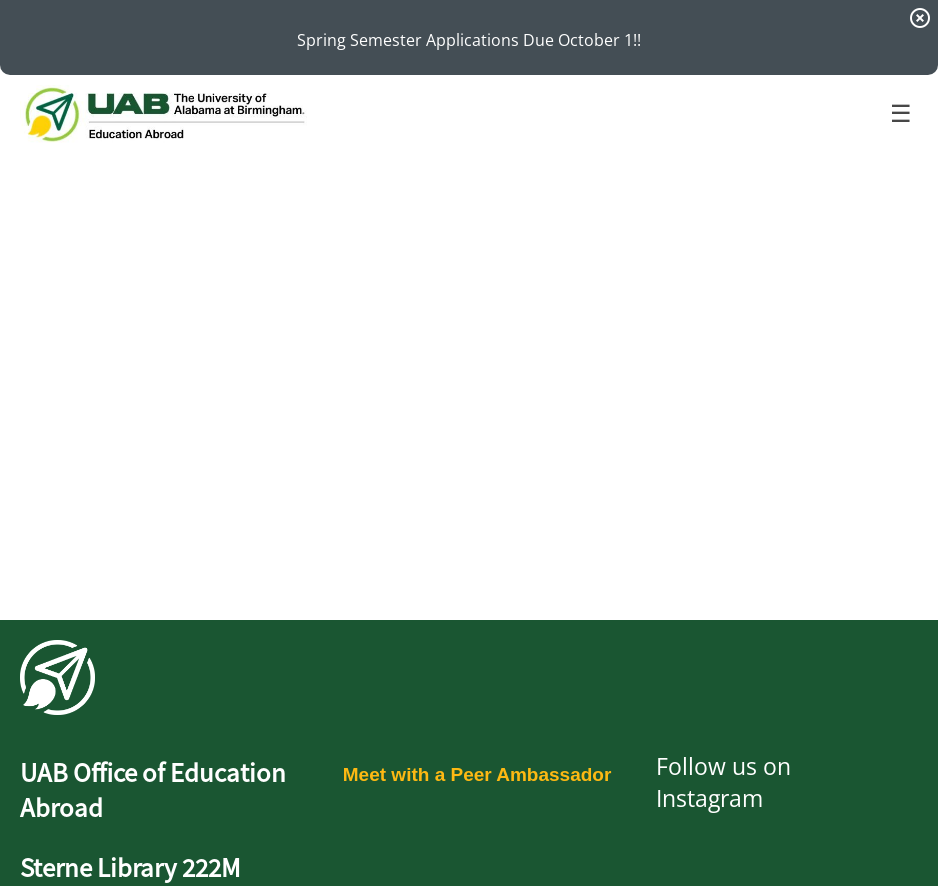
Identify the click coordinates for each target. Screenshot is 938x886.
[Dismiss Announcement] (920, 18)
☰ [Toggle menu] (901, 113)
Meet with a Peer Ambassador (477, 774)
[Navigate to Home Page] (164, 115)
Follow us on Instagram (723, 782)
